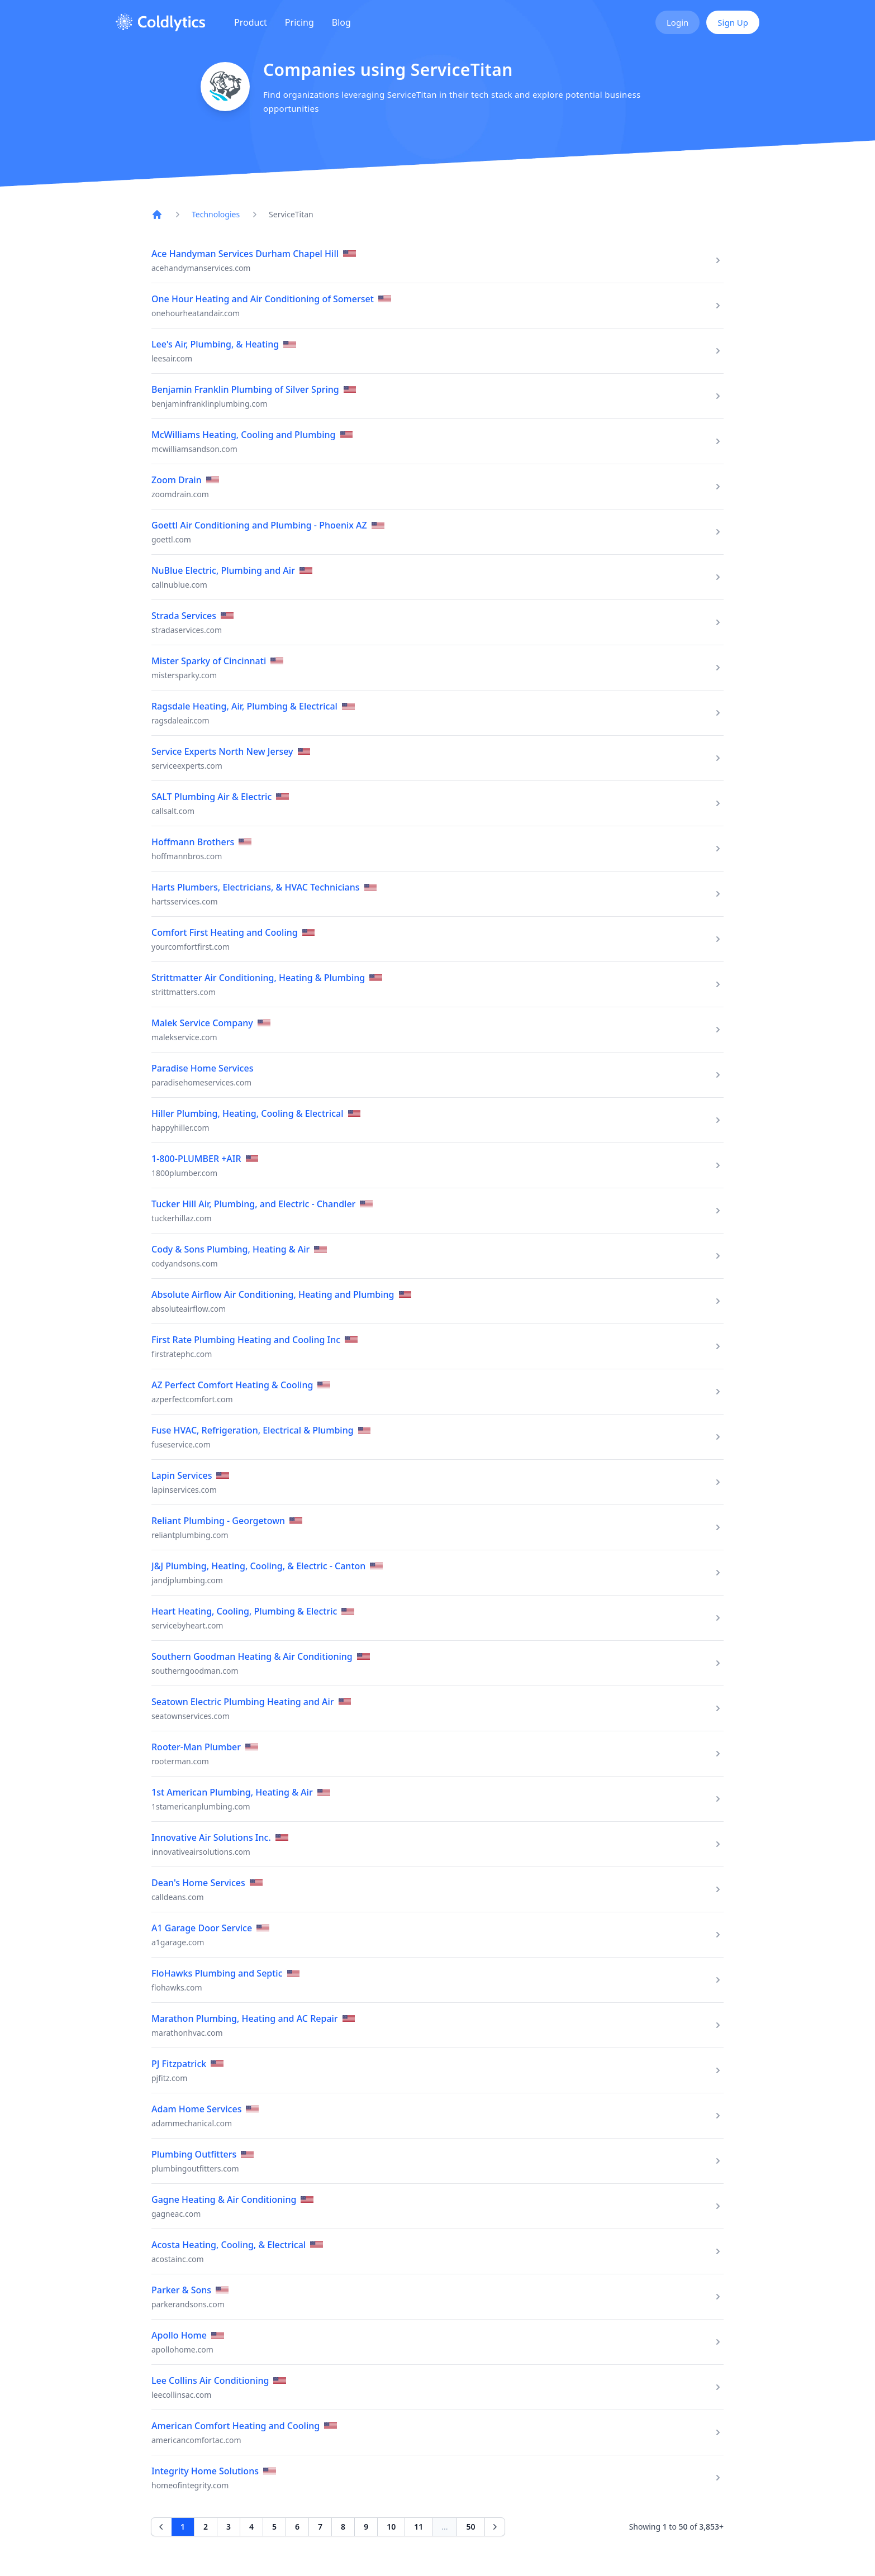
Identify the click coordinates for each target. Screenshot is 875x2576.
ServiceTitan (291, 214)
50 (470, 2526)
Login (677, 22)
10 (391, 2526)
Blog (341, 22)
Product (250, 22)
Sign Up (732, 22)
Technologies (216, 214)
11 (418, 2526)
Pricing (299, 22)
